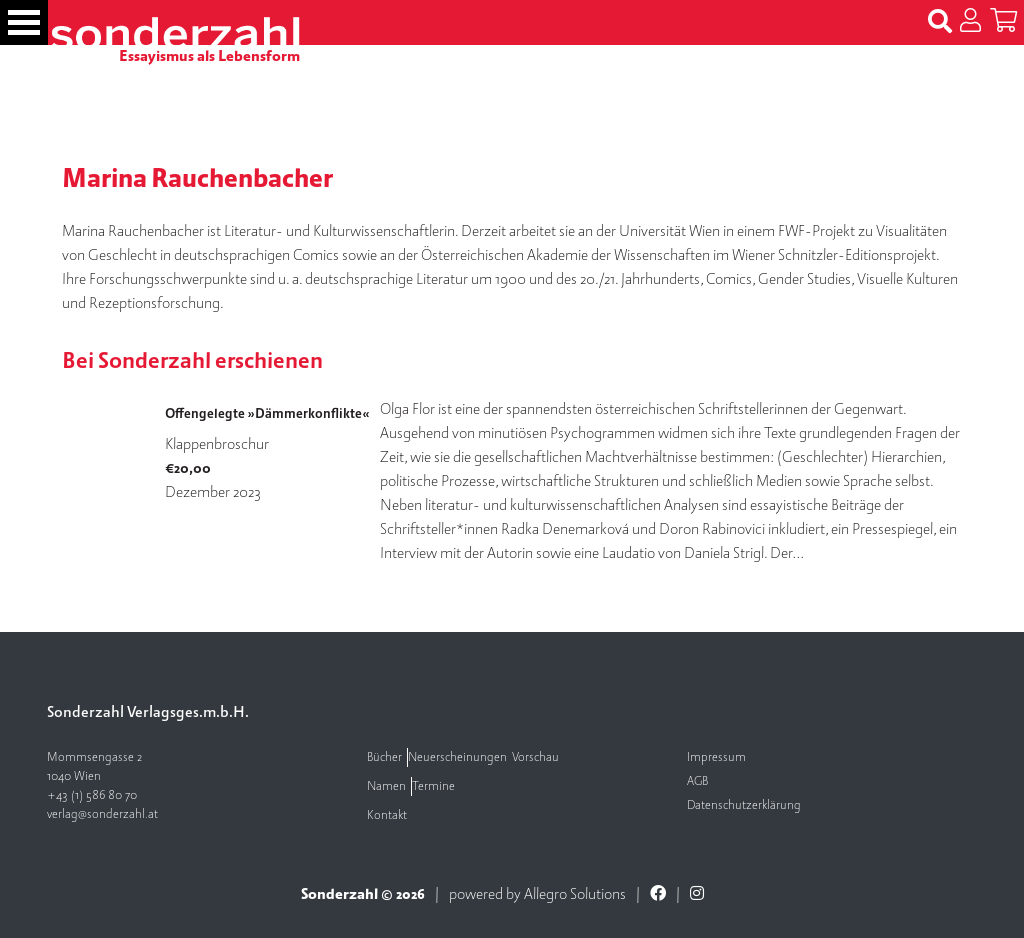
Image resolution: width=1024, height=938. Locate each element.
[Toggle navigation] (24, 22)
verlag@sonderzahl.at (102, 814)
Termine (433, 786)
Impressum (716, 757)
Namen (386, 786)
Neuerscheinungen (457, 757)
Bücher (384, 757)
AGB (697, 781)
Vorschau (535, 757)
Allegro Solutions (575, 894)
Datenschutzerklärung (744, 805)
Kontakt (387, 815)
